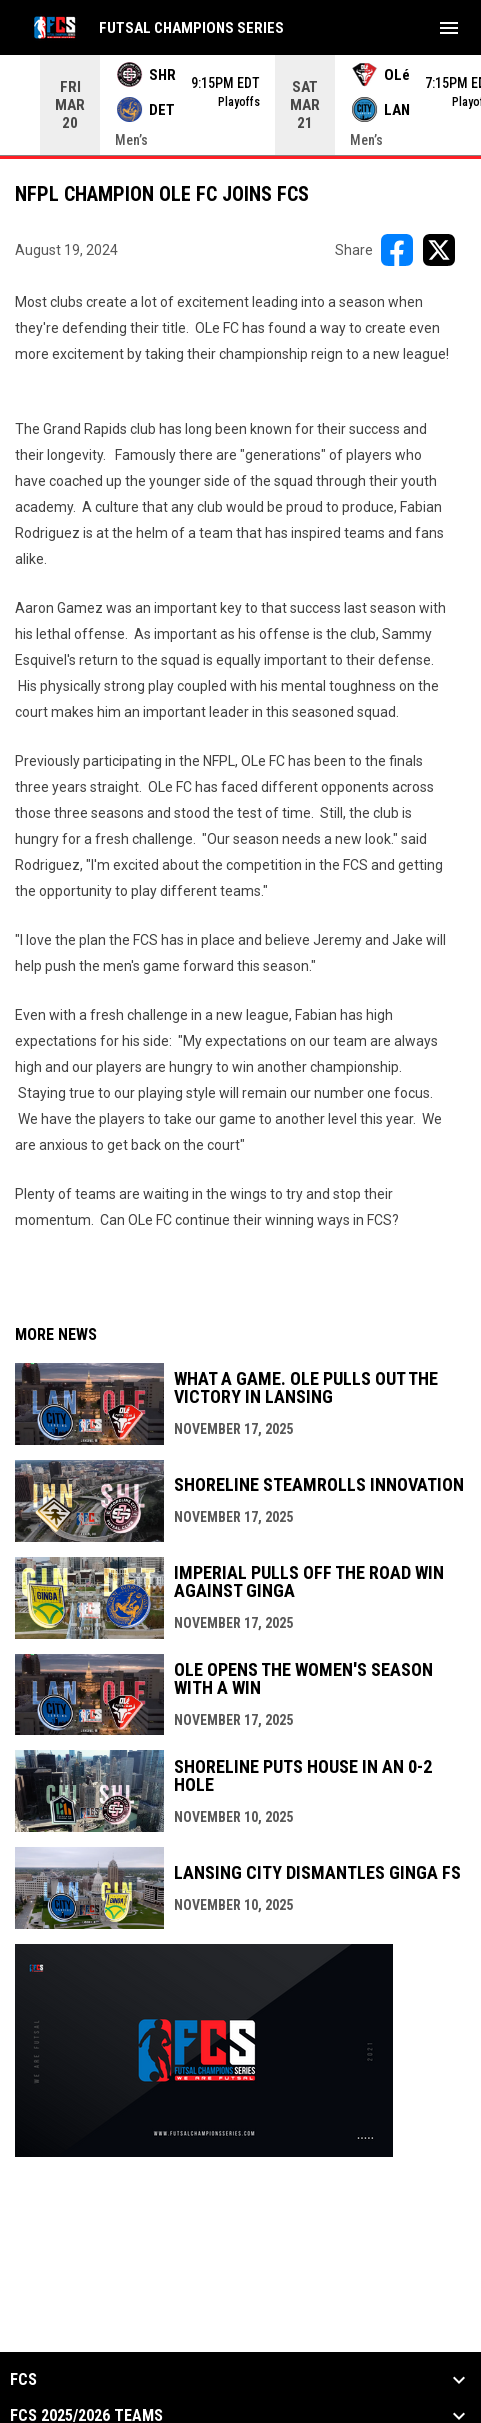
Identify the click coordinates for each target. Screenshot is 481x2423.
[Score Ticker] (240, 105)
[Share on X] (439, 250)
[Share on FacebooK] (397, 250)
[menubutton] (449, 28)
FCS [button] (23, 2380)
